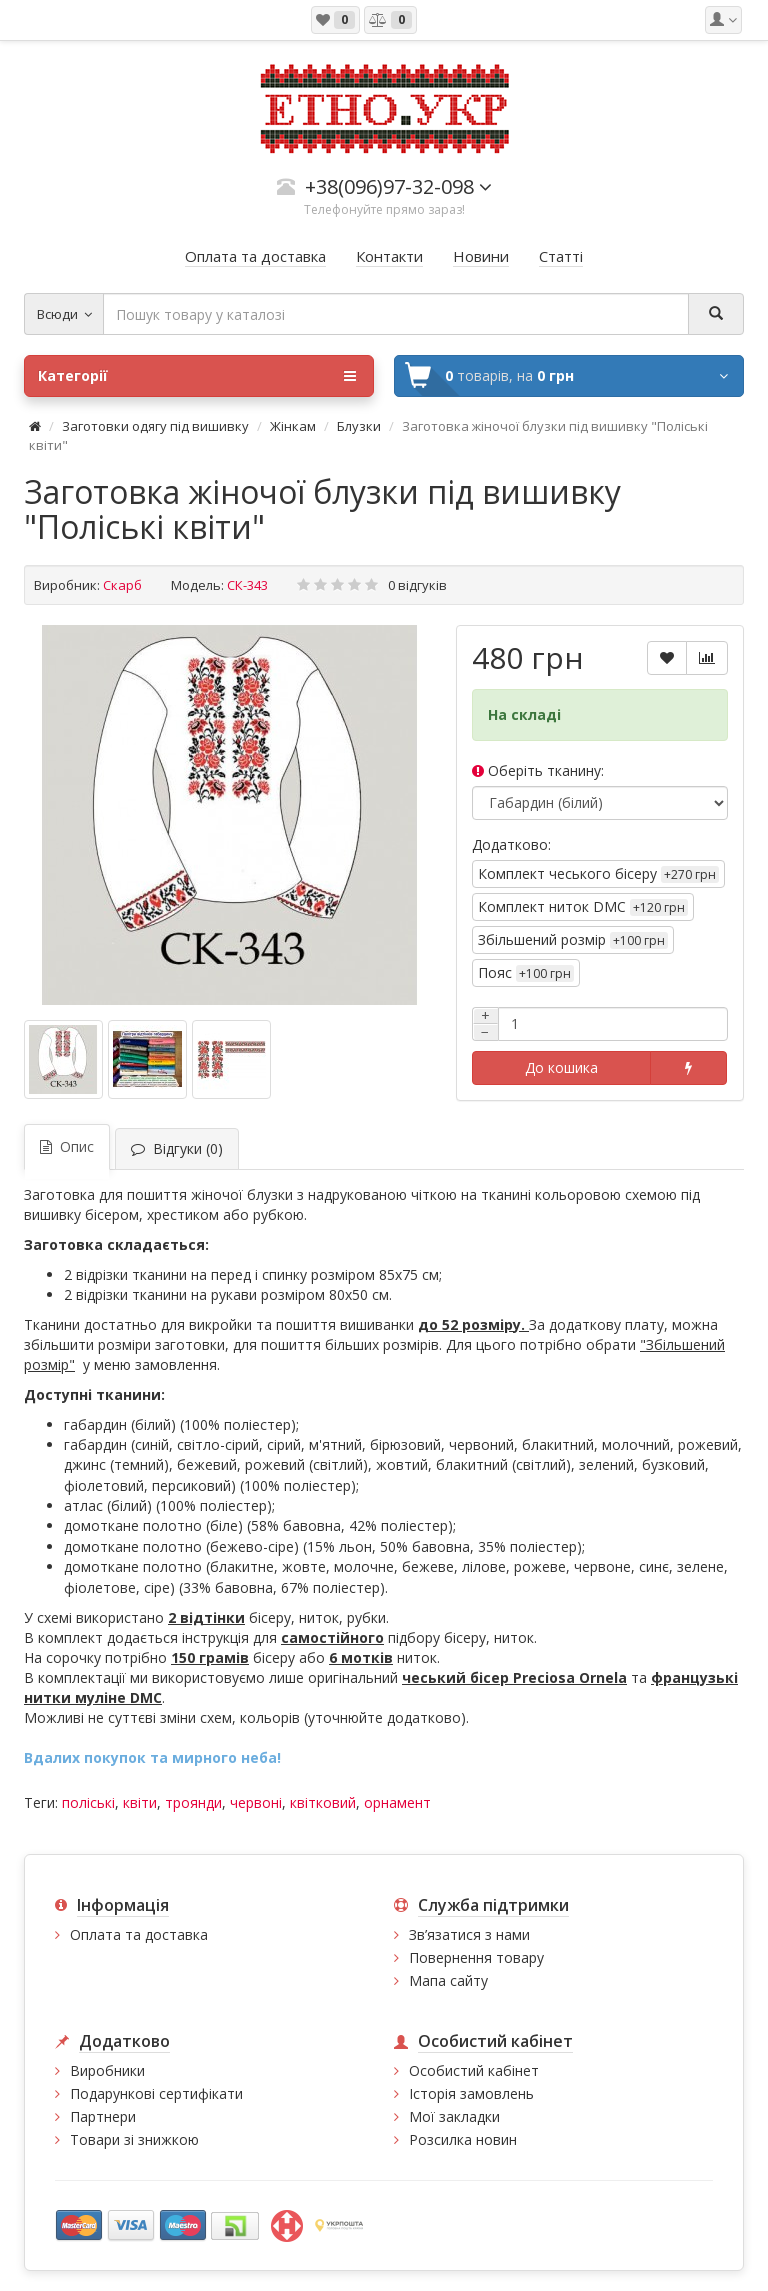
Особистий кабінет (474, 2070)
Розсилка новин (463, 2139)
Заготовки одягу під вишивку (155, 426)
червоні (256, 1802)
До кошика (561, 1067)
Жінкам (293, 426)
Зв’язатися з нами (469, 1934)
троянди (193, 1802)
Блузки (359, 426)
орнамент (397, 1802)
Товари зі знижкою (134, 2139)
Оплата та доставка (139, 1934)
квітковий (323, 1802)
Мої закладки (454, 2116)
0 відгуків (417, 585)
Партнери (103, 2116)
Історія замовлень (471, 2093)
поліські (88, 1802)
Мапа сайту (448, 1980)
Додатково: (511, 844)
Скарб (122, 585)
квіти (140, 1802)
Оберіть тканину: (538, 770)
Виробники (107, 2070)
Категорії (197, 376)
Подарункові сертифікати (156, 2093)
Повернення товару (476, 1957)
